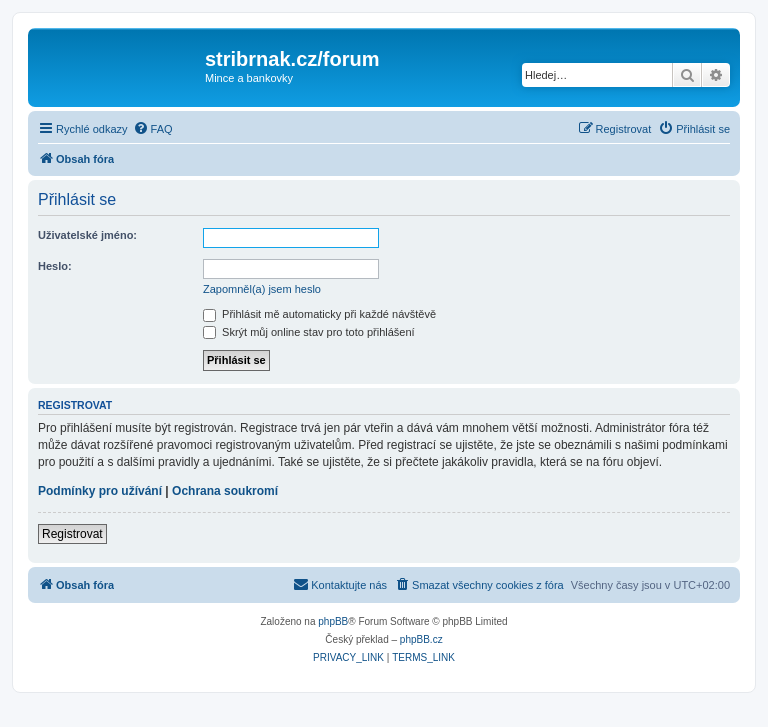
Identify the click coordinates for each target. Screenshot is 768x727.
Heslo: (55, 266)
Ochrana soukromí (225, 491)
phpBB (333, 621)
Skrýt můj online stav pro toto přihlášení (309, 332)
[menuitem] (153, 129)
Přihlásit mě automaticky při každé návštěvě (319, 314)
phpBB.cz (421, 639)
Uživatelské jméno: (87, 235)
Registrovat (72, 534)
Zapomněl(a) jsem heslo (262, 289)
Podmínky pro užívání (100, 491)
